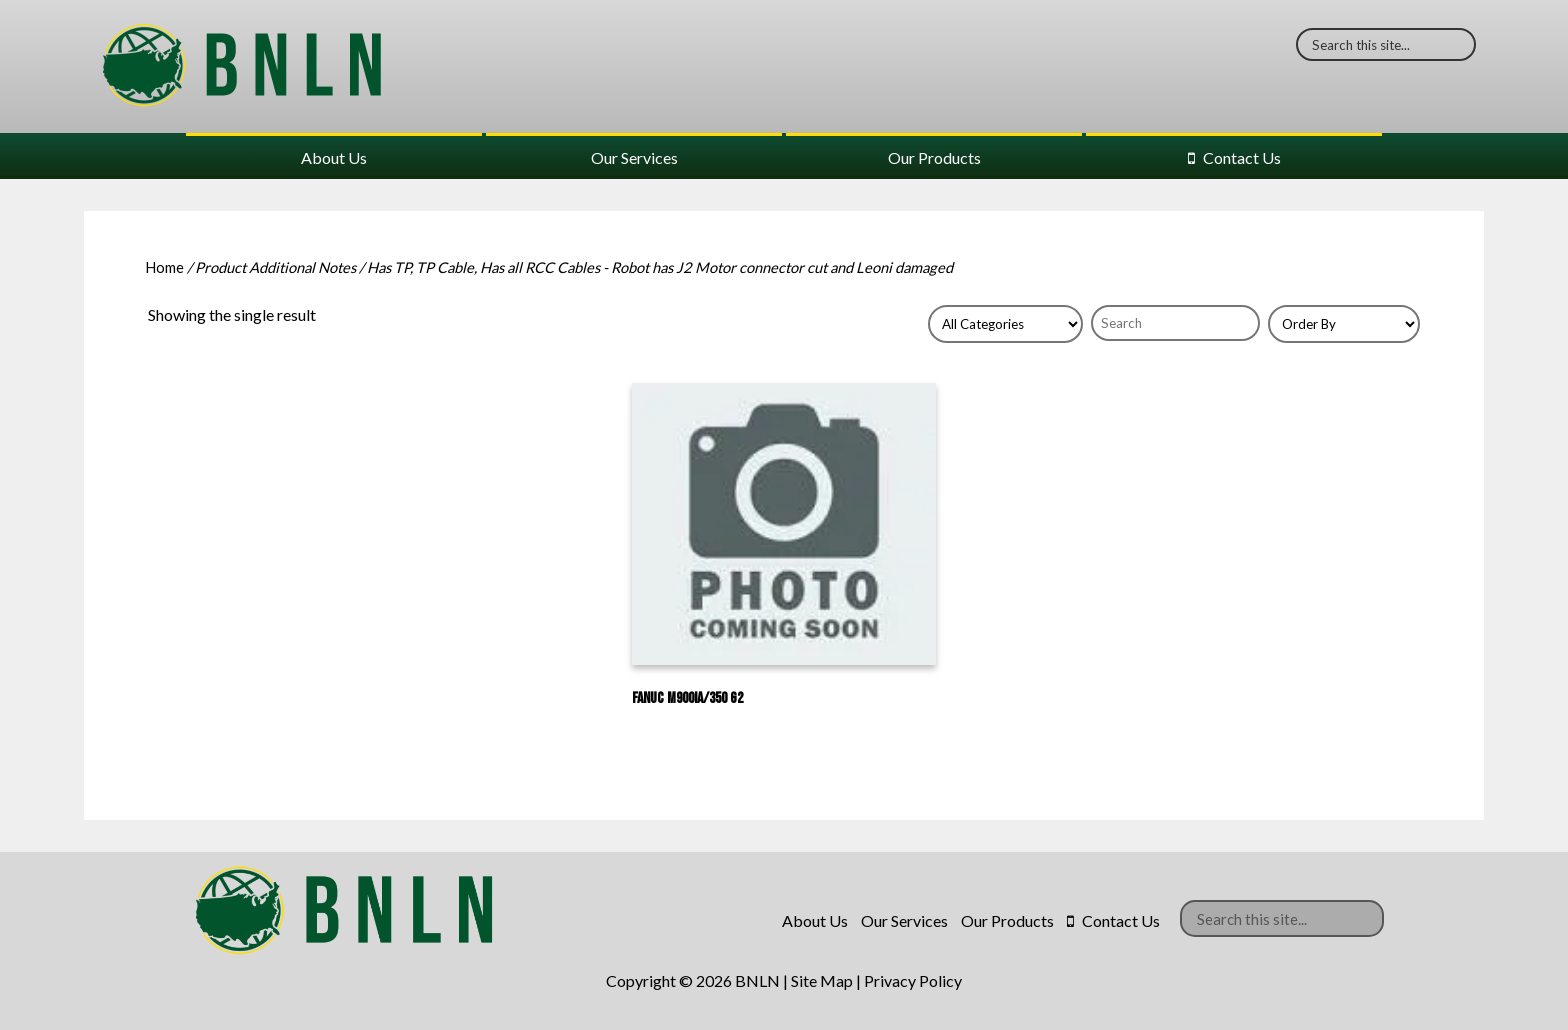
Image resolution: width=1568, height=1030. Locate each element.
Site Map (822, 980)
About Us (334, 157)
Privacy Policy (913, 980)
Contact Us (1242, 157)
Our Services (634, 157)
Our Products (934, 157)
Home (164, 267)
